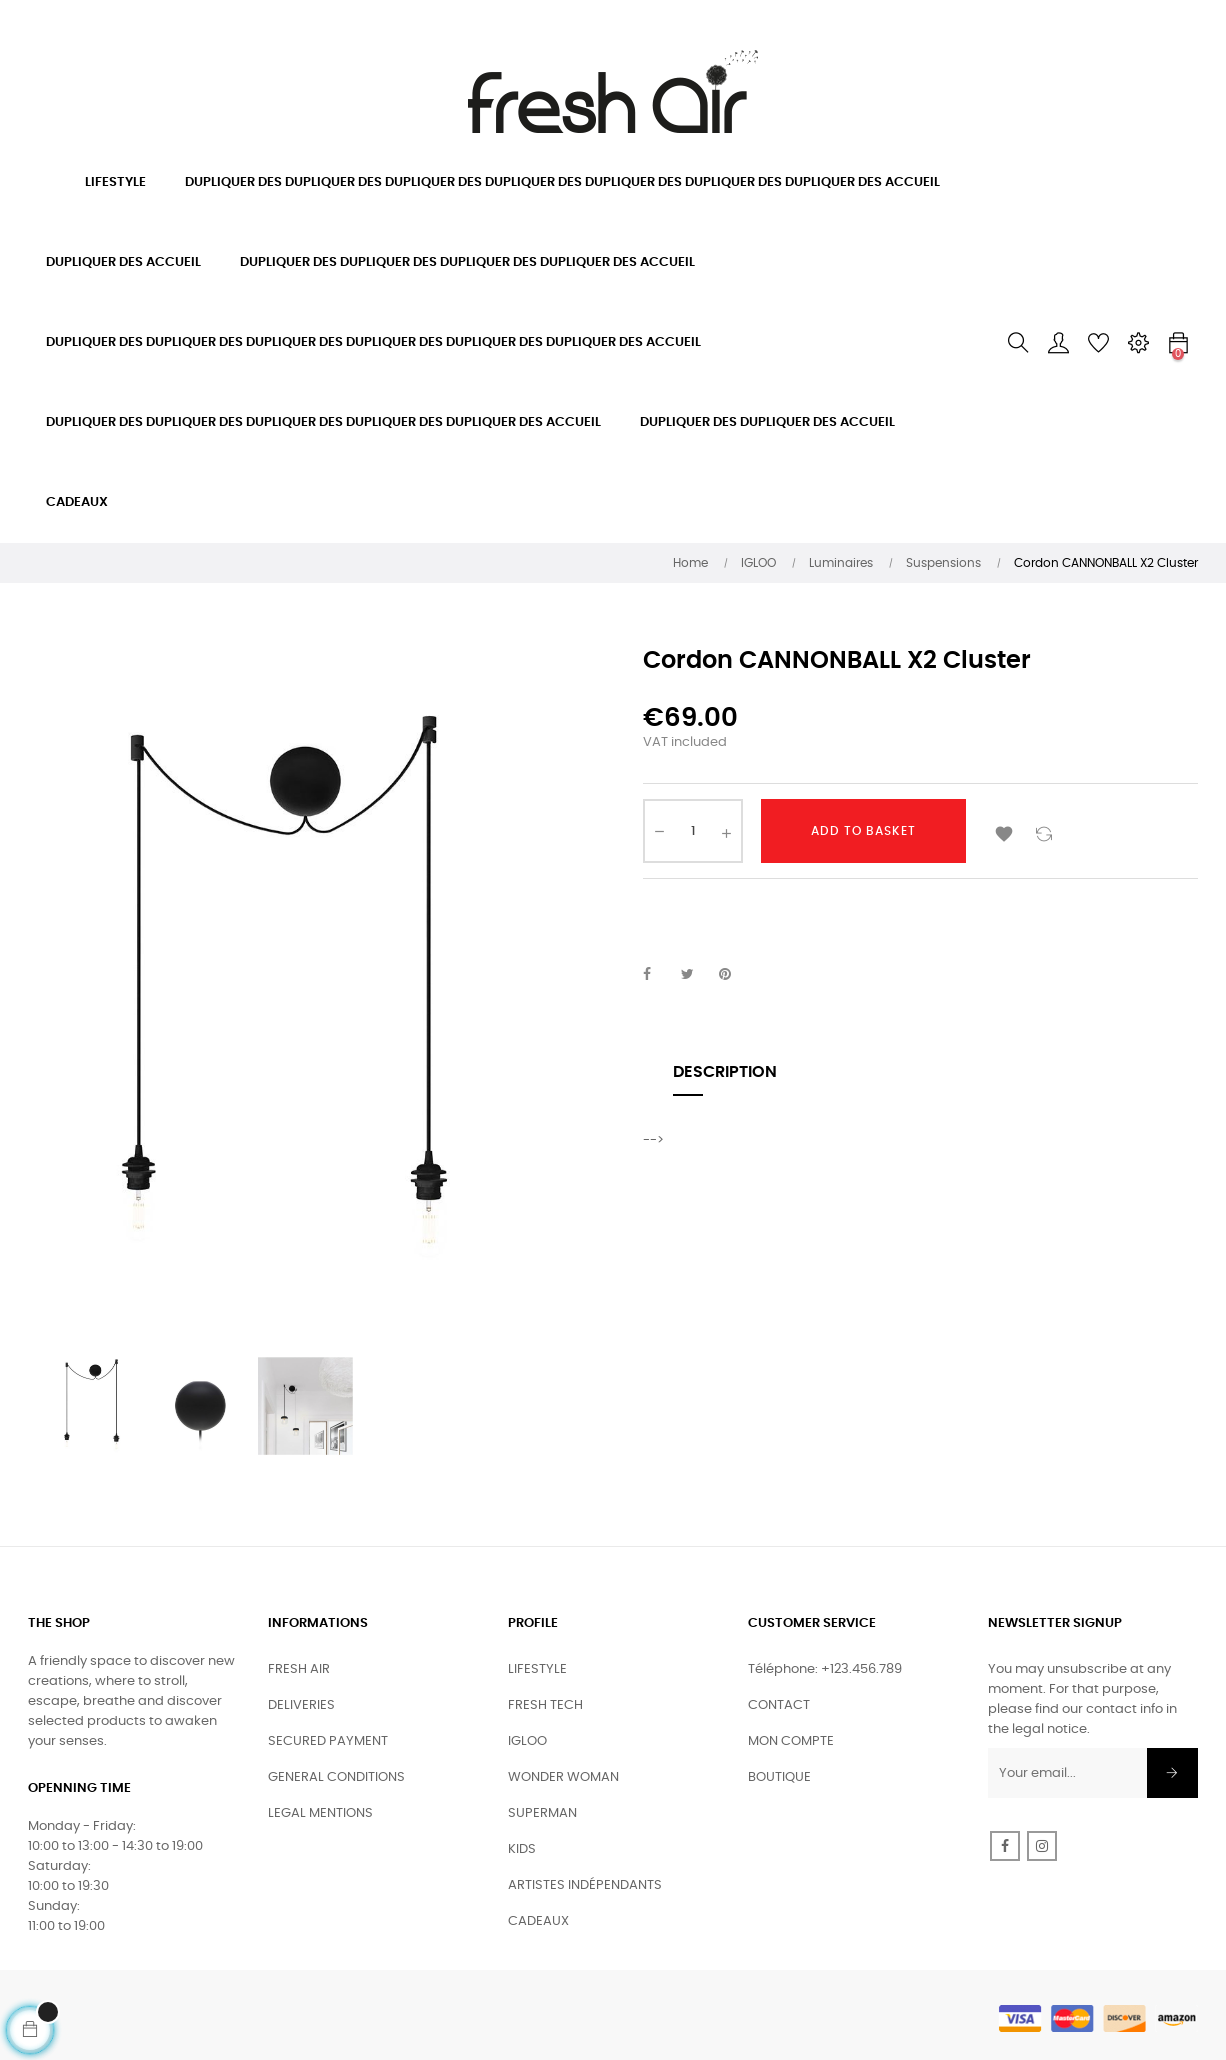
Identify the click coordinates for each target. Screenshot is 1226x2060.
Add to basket (863, 831)
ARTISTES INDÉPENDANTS (585, 1885)
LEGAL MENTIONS (320, 1813)
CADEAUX (538, 1921)
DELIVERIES (301, 1705)
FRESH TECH (545, 1705)
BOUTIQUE (779, 1777)
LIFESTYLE (537, 1669)
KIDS (522, 1849)
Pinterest (734, 975)
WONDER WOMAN (563, 1777)
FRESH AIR (299, 1669)
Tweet (696, 975)
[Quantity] (693, 831)
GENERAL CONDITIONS (336, 1777)
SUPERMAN (542, 1813)
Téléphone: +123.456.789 (825, 1669)
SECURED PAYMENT (328, 1741)
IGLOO (527, 1741)
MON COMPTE (791, 1741)
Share (658, 975)
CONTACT (779, 1705)
